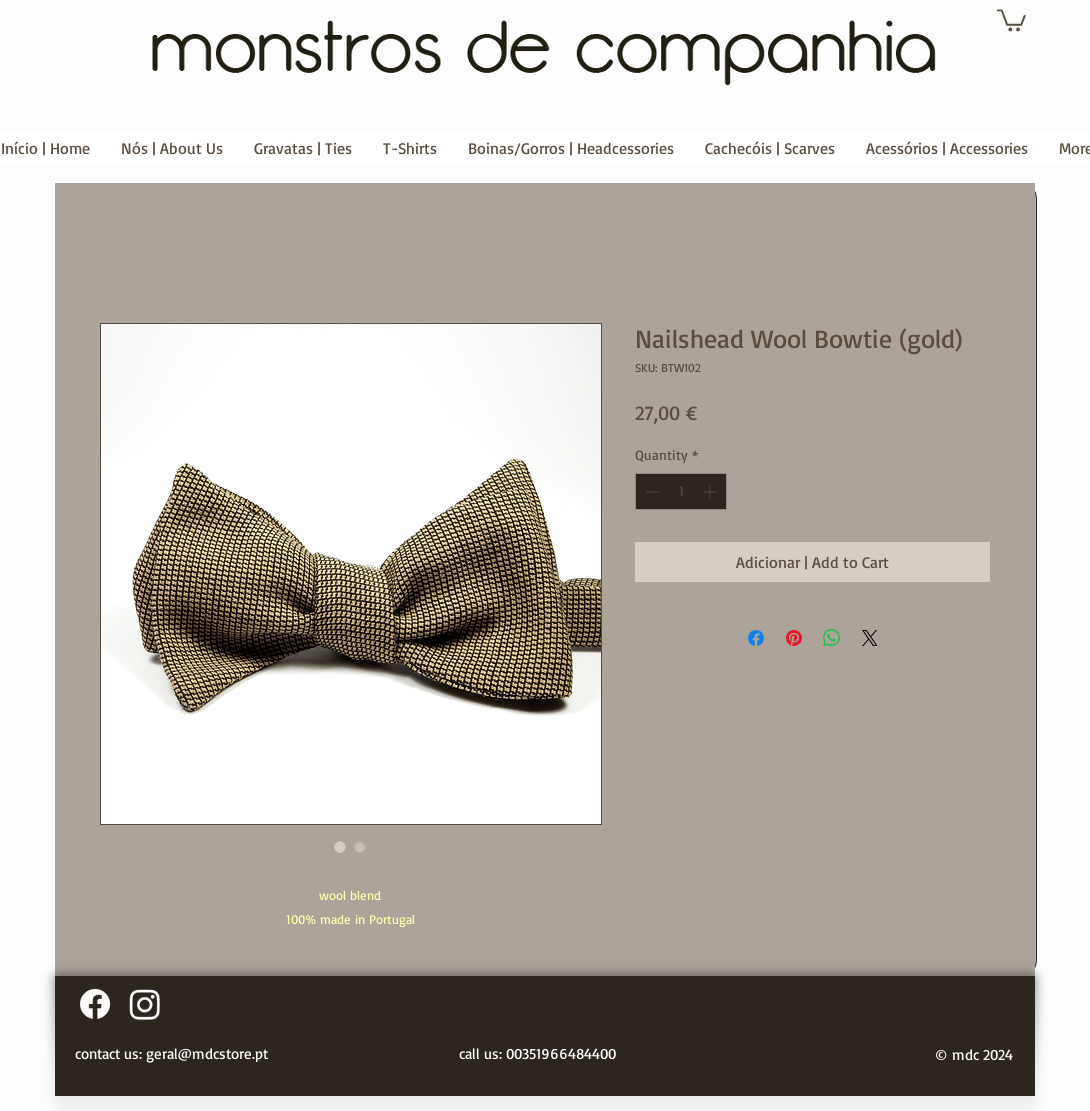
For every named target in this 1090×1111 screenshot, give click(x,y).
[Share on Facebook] (756, 638)
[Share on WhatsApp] (832, 638)
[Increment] (711, 491)
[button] (1011, 19)
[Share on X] (870, 638)
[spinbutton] (681, 491)
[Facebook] (95, 1004)
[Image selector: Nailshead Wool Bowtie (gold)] (340, 847)
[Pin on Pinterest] (794, 638)
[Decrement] (650, 491)
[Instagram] (145, 1004)
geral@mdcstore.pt (207, 1053)
